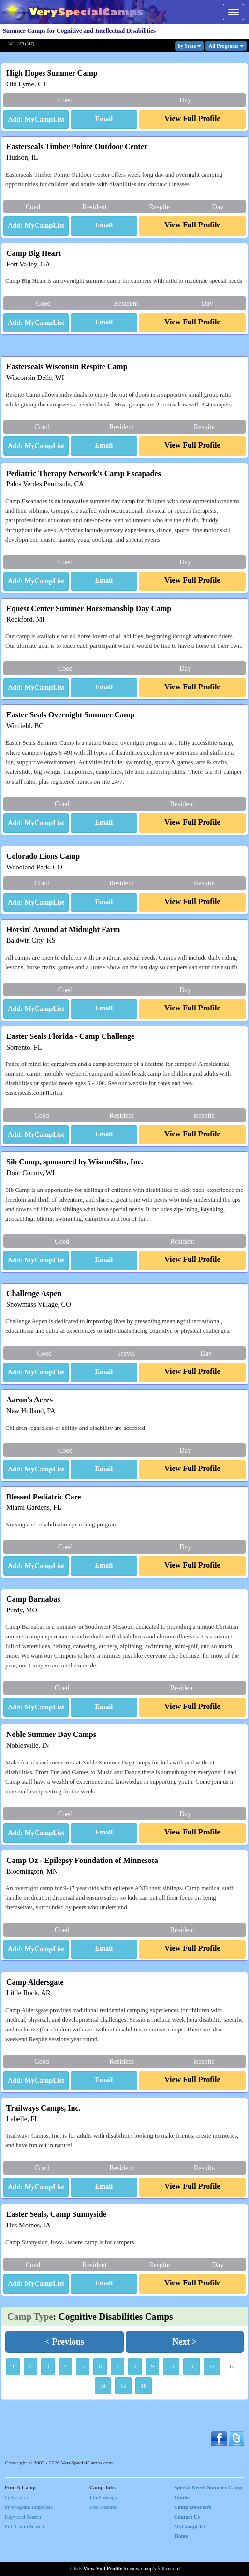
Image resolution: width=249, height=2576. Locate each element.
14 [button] (103, 2415)
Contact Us (187, 2546)
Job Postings (103, 2527)
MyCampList (189, 2556)
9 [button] (152, 2396)
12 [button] (212, 2396)
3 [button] (47, 2396)
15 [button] (123, 2415)
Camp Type (30, 2346)
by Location (18, 2527)
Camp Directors (192, 2537)
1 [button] (13, 2396)
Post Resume (103, 2537)
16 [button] (143, 2415)
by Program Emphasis (29, 2537)
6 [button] (100, 2396)
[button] (104, 119)
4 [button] (65, 2396)
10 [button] (171, 2396)
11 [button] (191, 2396)
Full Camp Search (24, 2556)
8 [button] (134, 2396)
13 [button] (232, 2396)
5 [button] (82, 2396)
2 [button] (30, 2396)
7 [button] (117, 2396)
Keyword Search (23, 2546)
